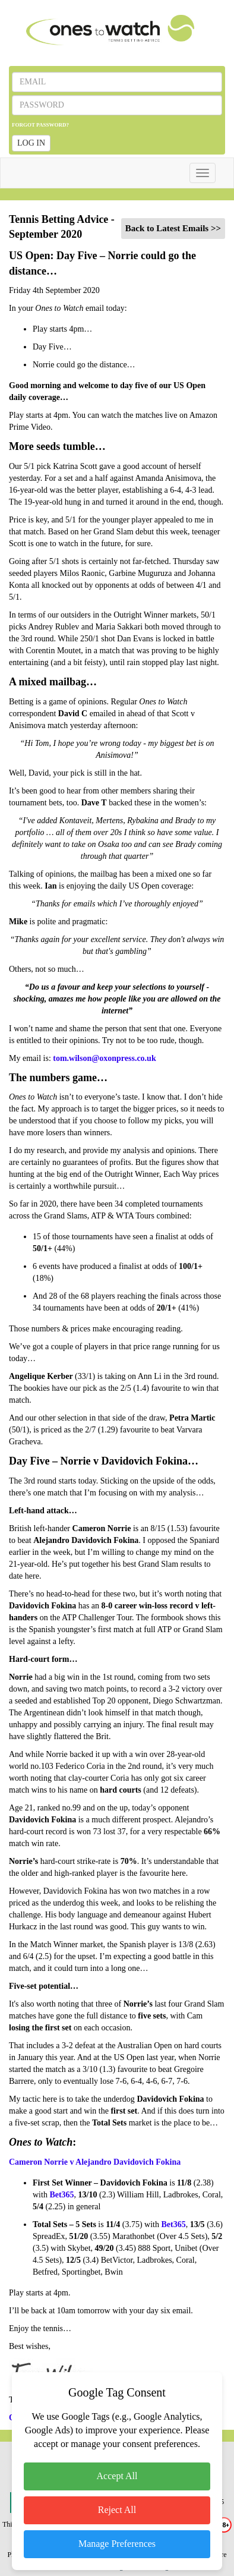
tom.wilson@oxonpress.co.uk (104, 1058)
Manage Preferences (117, 2544)
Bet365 (61, 2194)
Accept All (117, 2476)
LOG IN (31, 142)
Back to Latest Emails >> (173, 228)
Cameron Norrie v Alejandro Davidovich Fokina (95, 2162)
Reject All (117, 2510)
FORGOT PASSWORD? (40, 125)
